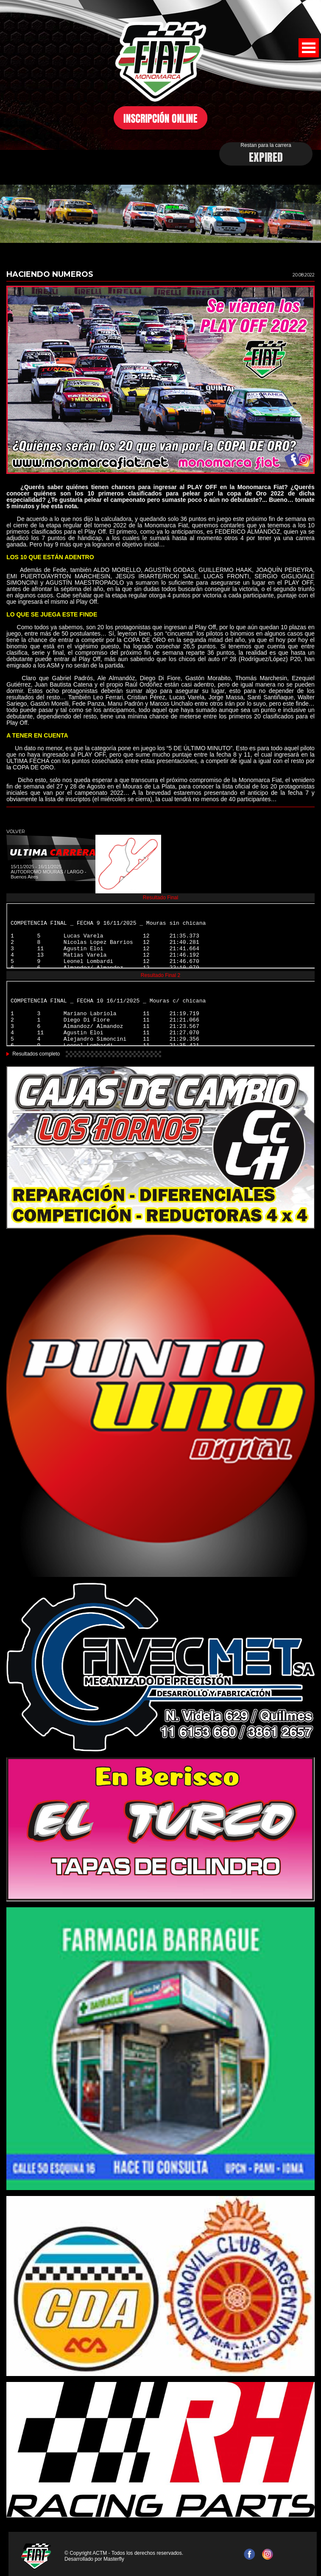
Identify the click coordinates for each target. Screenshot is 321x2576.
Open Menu (309, 47)
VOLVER (15, 831)
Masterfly (113, 2559)
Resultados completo (36, 1054)
